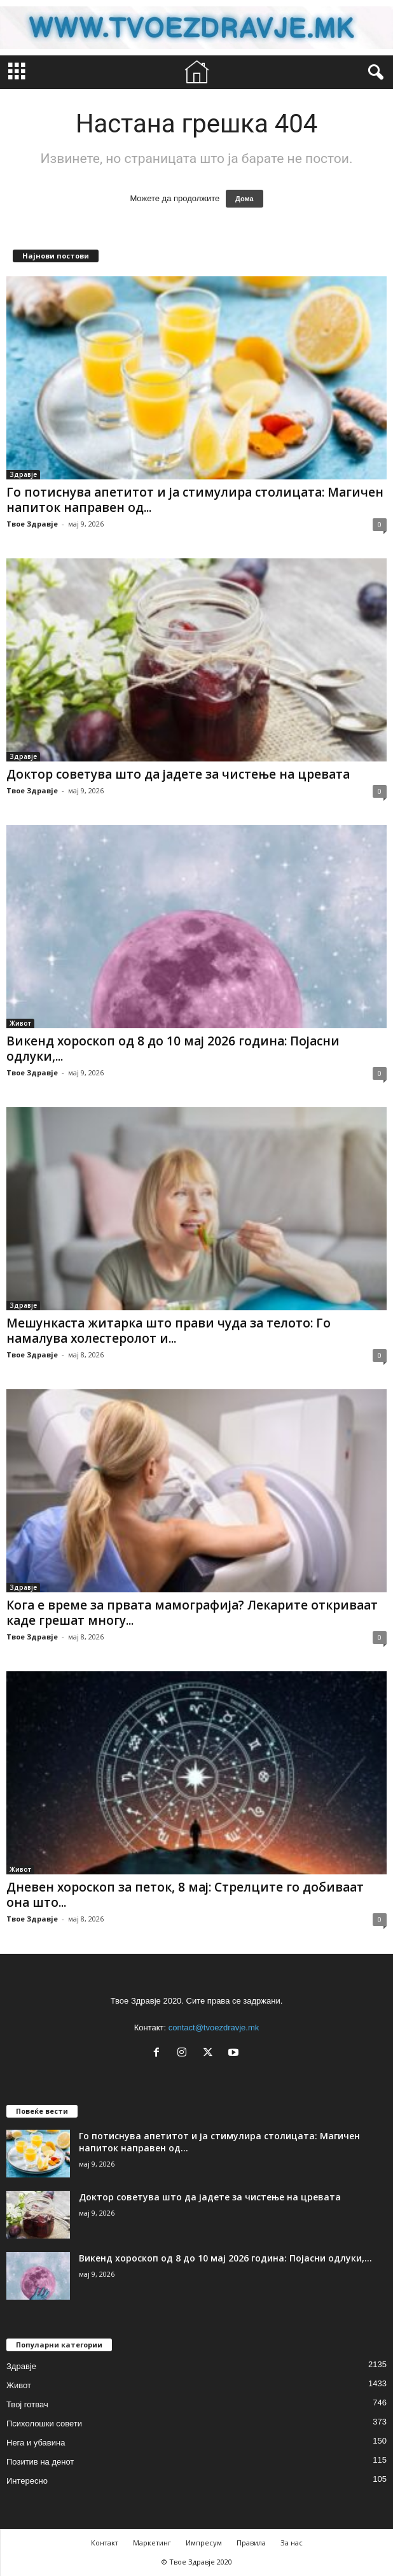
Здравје (23, 474)
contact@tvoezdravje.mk (214, 2027)
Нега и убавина (35, 2442)
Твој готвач (27, 2404)
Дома (244, 198)
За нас (291, 2542)
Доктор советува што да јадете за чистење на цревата (178, 774)
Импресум (204, 2542)
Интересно (27, 2481)
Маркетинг (152, 2542)
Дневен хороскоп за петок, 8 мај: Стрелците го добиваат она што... (185, 1895)
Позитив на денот (40, 2461)
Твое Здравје (32, 523)
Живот (20, 1023)
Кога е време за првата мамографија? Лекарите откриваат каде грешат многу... (192, 1613)
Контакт (104, 2542)
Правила (251, 2542)
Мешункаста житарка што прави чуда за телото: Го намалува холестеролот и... (168, 1331)
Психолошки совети (44, 2423)
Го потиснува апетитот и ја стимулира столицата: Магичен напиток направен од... (194, 500)
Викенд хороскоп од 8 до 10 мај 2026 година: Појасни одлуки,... (173, 1049)
